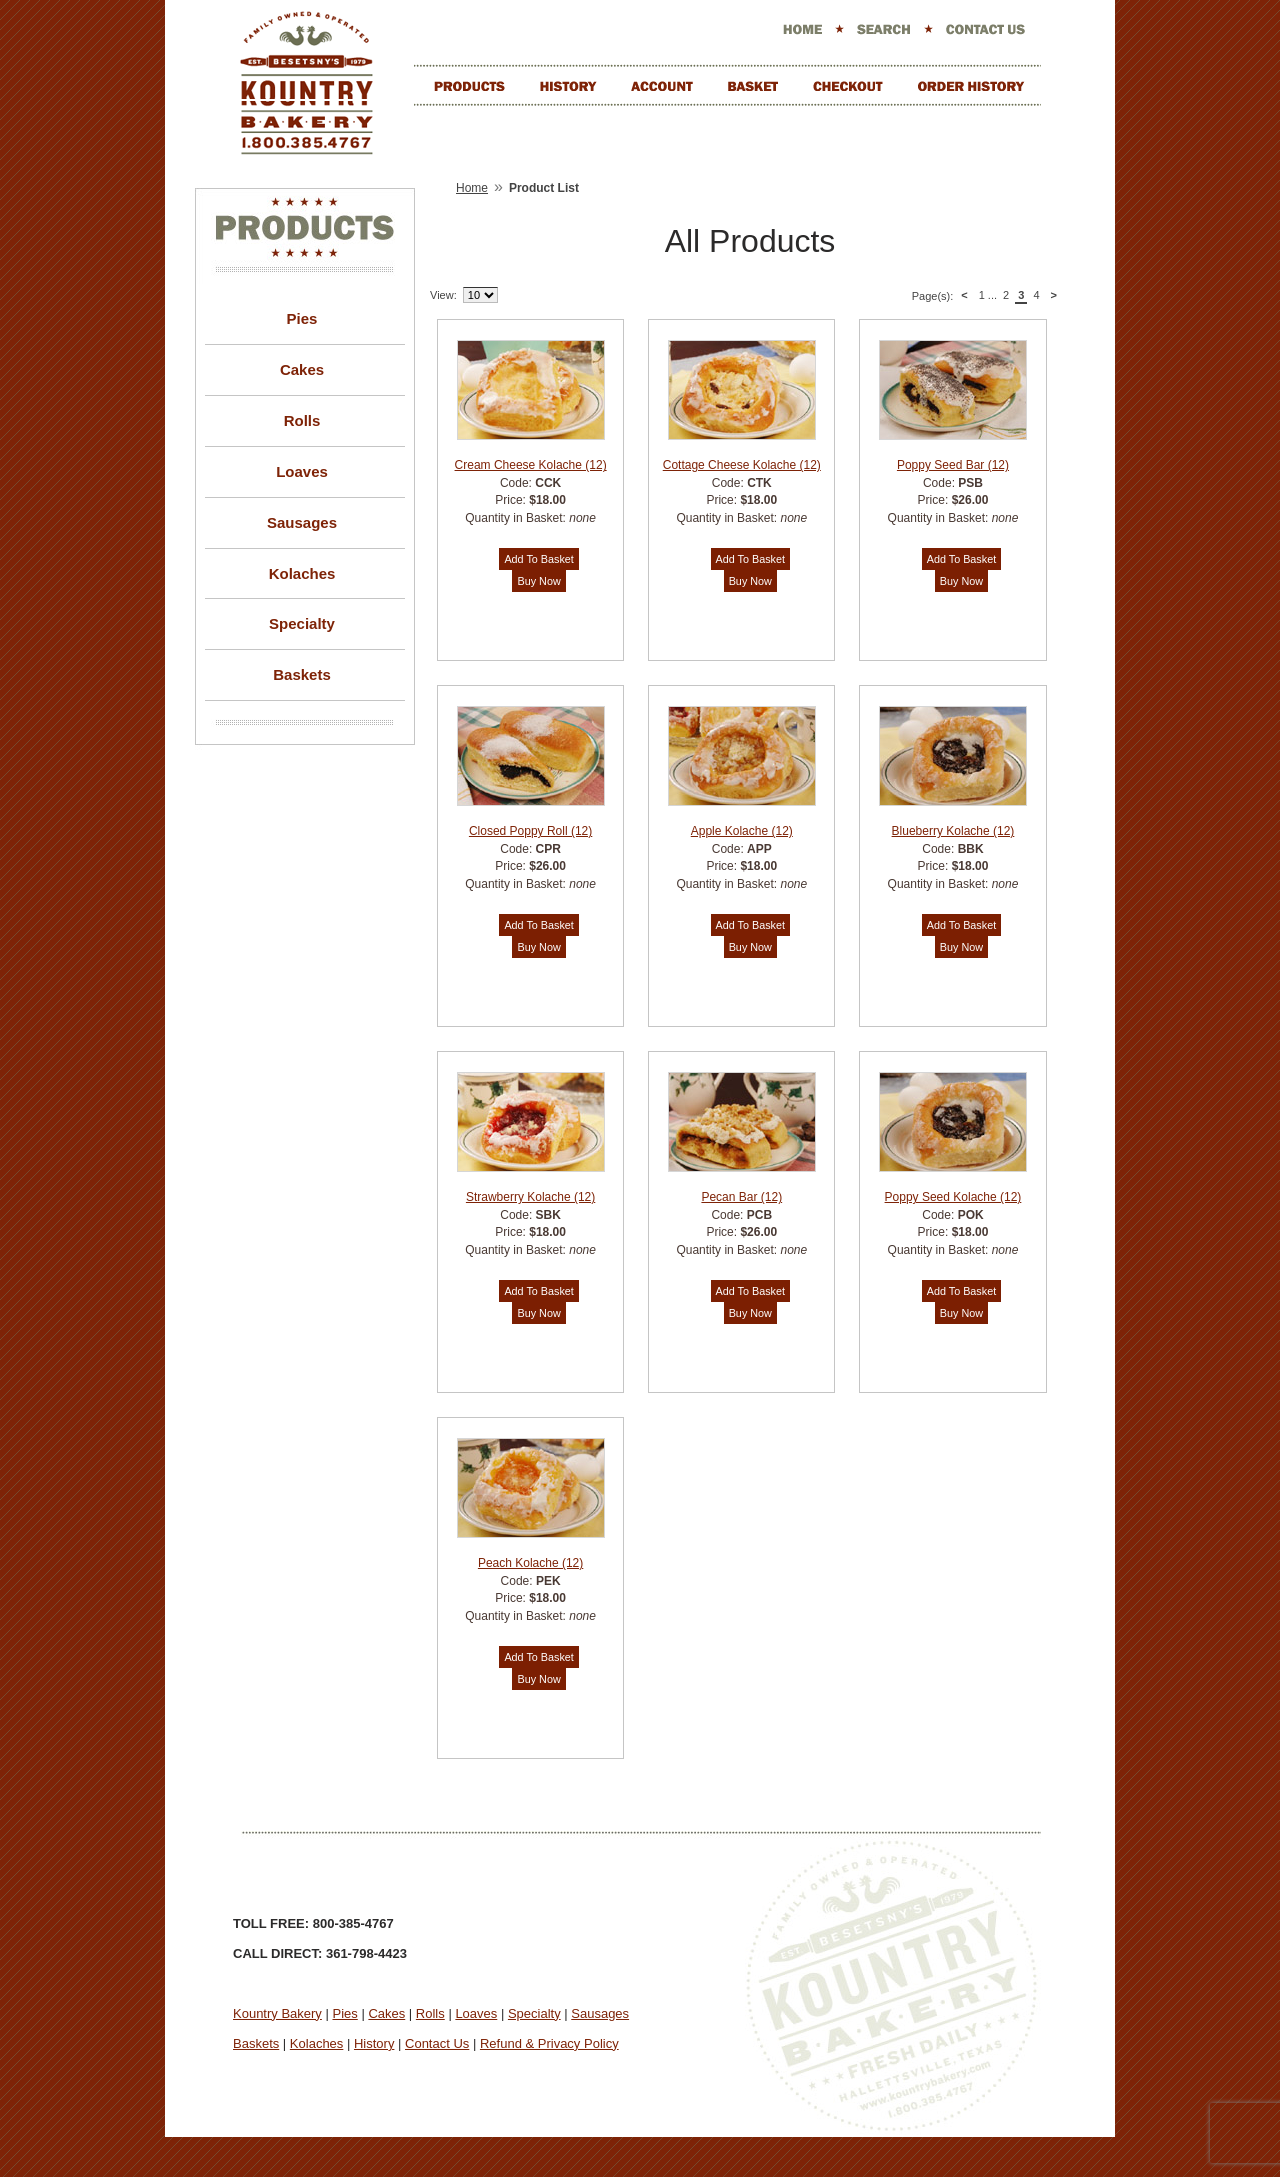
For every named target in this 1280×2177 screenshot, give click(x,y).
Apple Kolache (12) (742, 831)
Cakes (302, 369)
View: (443, 295)
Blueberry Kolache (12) (953, 831)
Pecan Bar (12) (741, 1197)
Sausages (302, 522)
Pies (302, 318)
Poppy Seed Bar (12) (953, 465)
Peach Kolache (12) (530, 1563)
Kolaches (302, 573)
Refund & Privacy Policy (549, 2043)
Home (472, 188)
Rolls (302, 420)
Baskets (302, 674)
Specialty (302, 623)
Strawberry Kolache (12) (530, 1197)
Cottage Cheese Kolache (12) (742, 465)
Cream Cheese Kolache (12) (531, 465)
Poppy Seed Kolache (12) (953, 1197)
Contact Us (437, 2043)
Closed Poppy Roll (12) (530, 831)
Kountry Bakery (277, 2013)
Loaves (302, 471)
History (374, 2043)
